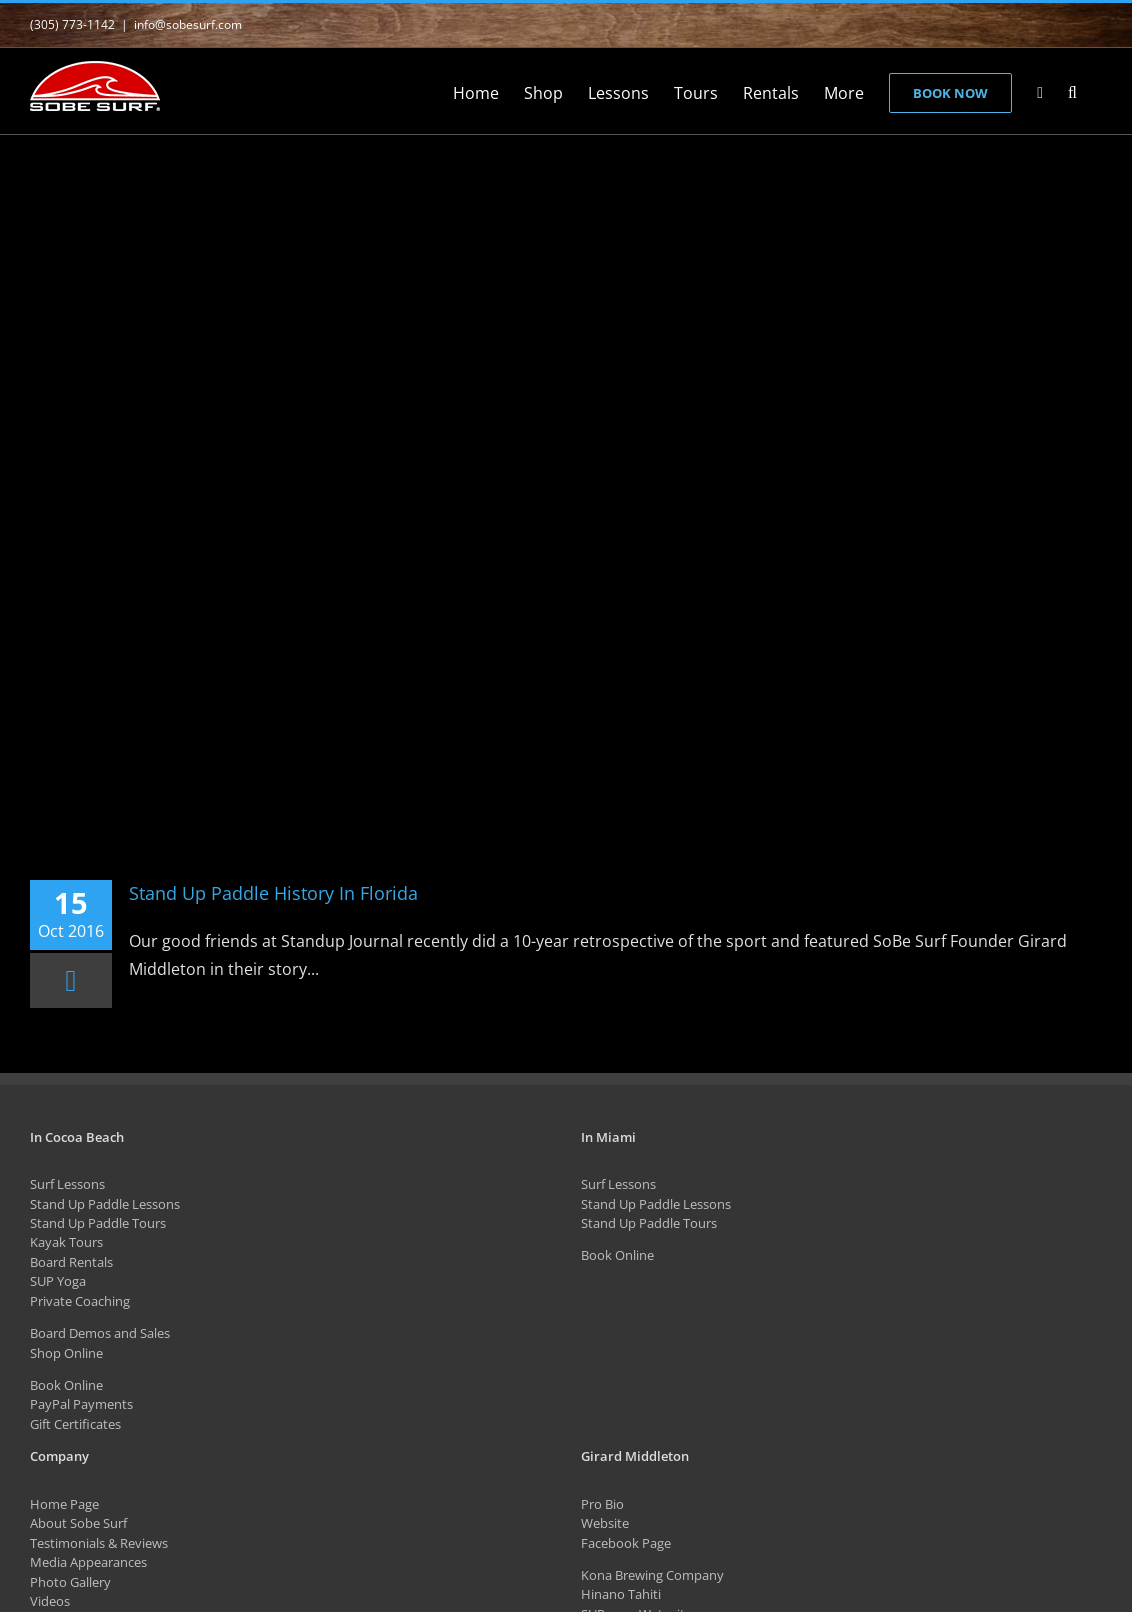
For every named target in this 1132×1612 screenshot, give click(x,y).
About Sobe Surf (78, 1523)
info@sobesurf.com (188, 24)
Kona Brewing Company (652, 1575)
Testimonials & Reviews (99, 1543)
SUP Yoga (58, 1281)
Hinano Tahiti (621, 1594)
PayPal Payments (81, 1404)
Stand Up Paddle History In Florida (273, 893)
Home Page (64, 1504)
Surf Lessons (67, 1184)
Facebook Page (626, 1543)
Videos (50, 1601)
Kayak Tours (66, 1242)
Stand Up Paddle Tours (98, 1223)
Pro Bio (602, 1504)
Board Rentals (71, 1262)
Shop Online (66, 1353)
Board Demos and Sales (100, 1333)
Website (605, 1523)
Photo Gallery (70, 1582)
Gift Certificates (75, 1424)
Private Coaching (80, 1301)
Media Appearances (88, 1562)
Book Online (66, 1385)
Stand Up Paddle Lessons (105, 1204)
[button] (1072, 91)
